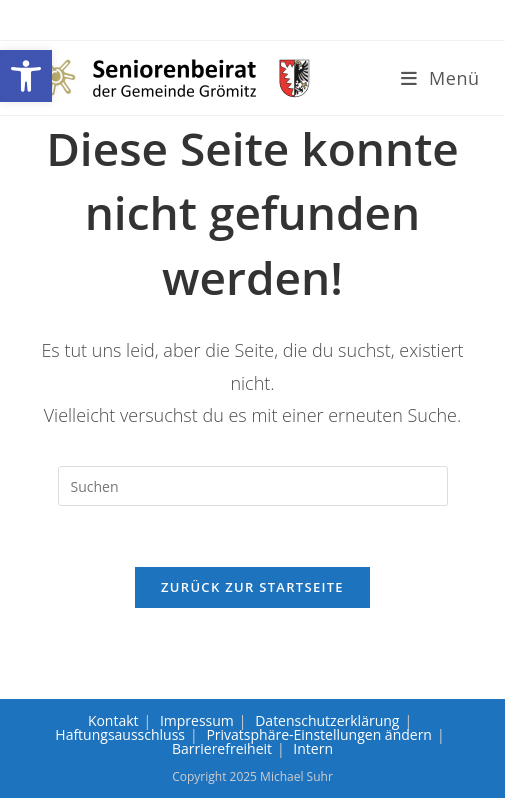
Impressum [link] (197, 720)
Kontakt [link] (113, 720)
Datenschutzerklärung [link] (327, 720)
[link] (26, 76)
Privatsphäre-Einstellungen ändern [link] (319, 734)
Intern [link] (313, 748)
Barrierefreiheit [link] (222, 748)
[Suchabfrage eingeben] (253, 486)
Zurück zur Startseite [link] (252, 587)
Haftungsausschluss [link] (120, 734)
